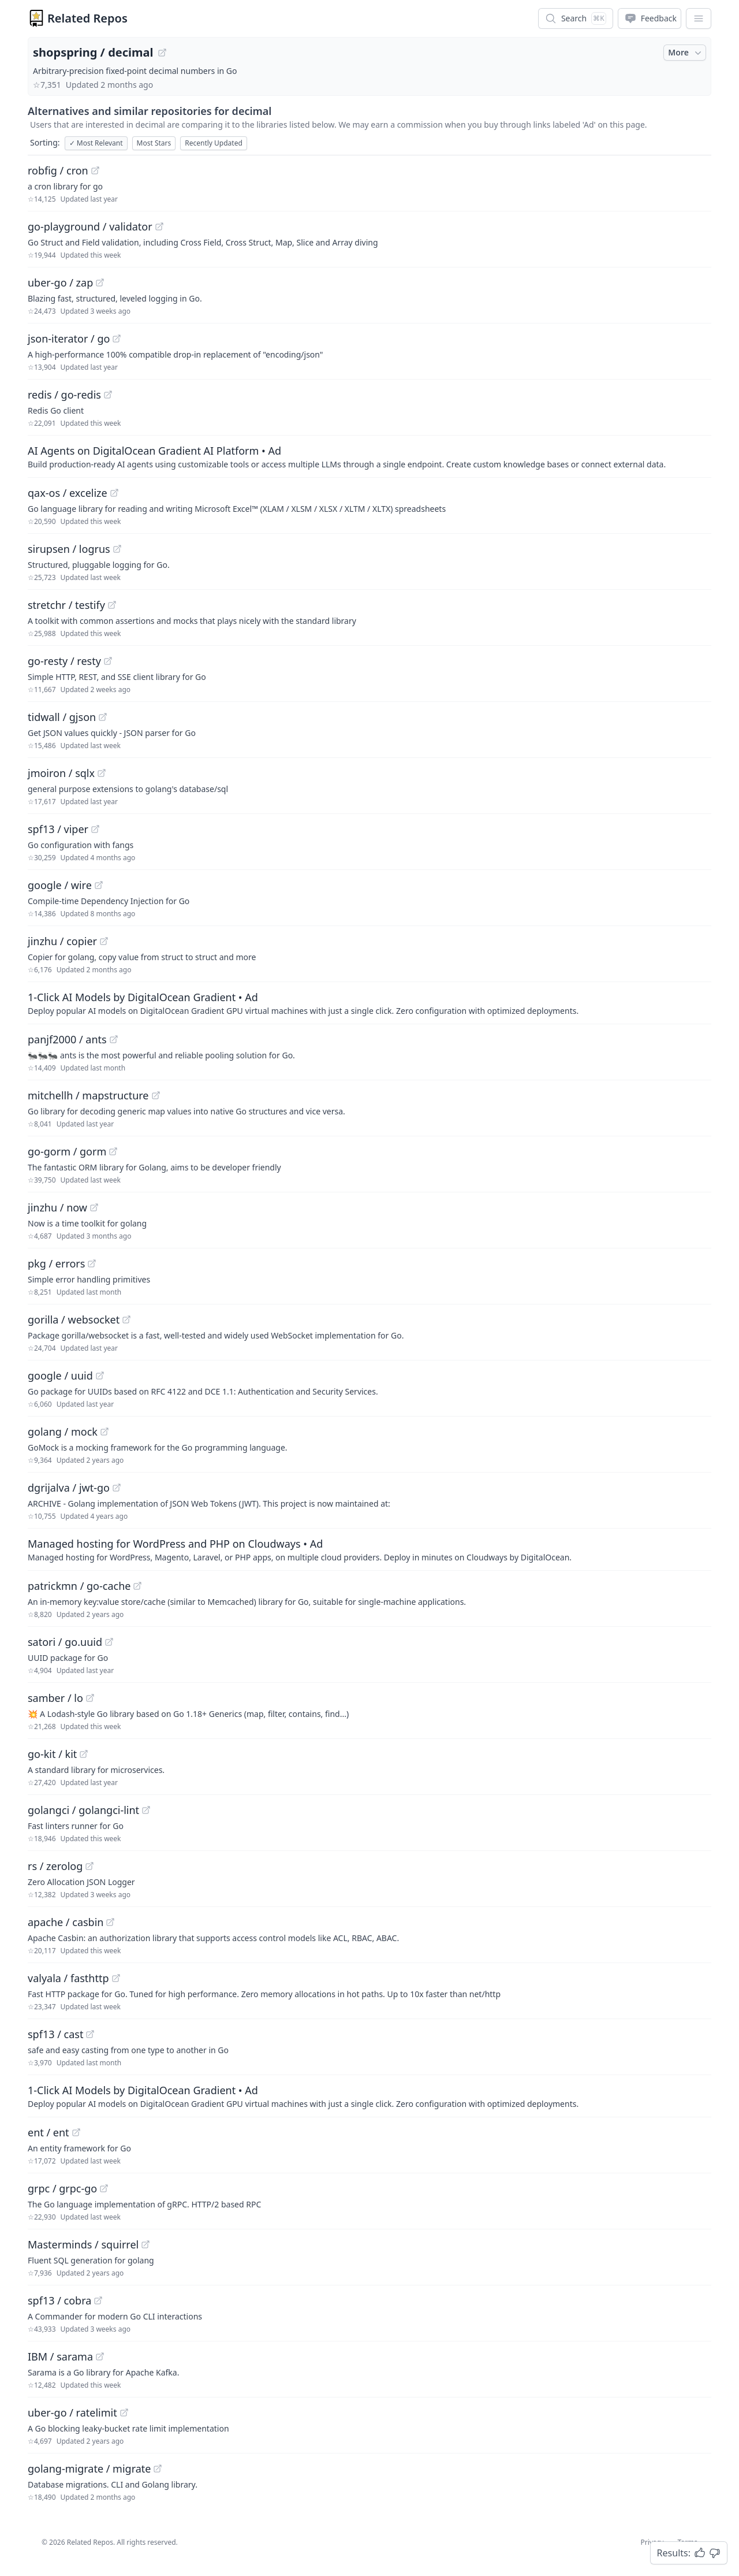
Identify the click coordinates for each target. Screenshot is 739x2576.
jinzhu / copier (62, 941)
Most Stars (154, 143)
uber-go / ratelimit (72, 2412)
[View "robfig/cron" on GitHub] (95, 170)
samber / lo (55, 1698)
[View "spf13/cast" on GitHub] (90, 2034)
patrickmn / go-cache (79, 1586)
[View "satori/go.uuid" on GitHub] (109, 1641)
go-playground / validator (90, 226)
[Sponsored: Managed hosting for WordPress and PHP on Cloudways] (369, 1549)
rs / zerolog (55, 1866)
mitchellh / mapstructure (88, 1095)
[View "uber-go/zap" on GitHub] (99, 282)
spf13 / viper (58, 829)
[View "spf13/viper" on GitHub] (95, 829)
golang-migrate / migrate (89, 2468)
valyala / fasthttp (68, 1978)
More (686, 52)
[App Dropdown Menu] (698, 18)
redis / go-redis (64, 395)
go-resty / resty (64, 661)
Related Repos (87, 18)
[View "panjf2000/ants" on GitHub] (113, 1039)
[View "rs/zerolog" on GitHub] (89, 1866)
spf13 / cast (55, 2034)
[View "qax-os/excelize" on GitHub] (114, 492)
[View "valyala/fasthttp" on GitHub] (116, 1978)
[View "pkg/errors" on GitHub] (91, 1263)
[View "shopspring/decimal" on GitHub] (162, 52)
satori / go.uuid (65, 1642)
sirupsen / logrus (69, 549)
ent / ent (48, 2132)
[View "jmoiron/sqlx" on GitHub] (101, 773)
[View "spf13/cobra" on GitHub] (98, 2300)
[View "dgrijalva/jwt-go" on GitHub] (116, 1487)
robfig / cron (58, 170)
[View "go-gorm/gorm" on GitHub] (113, 1151)
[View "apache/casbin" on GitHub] (110, 1922)
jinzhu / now (57, 1207)
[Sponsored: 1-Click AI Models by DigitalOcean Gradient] (369, 1003)
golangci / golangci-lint (83, 1810)
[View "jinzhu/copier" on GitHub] (104, 941)
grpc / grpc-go (62, 2188)
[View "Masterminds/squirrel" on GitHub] (145, 2244)
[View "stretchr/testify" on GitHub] (112, 604)
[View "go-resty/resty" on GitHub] (108, 661)
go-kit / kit (52, 1754)
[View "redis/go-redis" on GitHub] (108, 394)
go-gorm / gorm (67, 1151)
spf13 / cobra (59, 2300)
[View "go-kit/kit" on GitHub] (83, 1754)
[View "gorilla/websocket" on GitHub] (126, 1319)
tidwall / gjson (62, 717)
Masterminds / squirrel (83, 2244)
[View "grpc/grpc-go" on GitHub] (104, 2188)
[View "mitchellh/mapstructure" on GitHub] (156, 1095)
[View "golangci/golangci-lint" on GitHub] (146, 1810)
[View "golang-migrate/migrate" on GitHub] (157, 2468)
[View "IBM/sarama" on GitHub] (99, 2356)
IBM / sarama (60, 2356)
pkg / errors (56, 1263)
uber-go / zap (60, 282)
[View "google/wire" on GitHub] (98, 885)
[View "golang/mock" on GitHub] (104, 1431)
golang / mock (63, 1431)
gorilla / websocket (74, 1319)
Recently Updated (213, 143)
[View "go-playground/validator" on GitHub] (159, 226)
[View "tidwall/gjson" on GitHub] (102, 717)
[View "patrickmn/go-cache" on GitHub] (137, 1585)
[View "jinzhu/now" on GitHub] (94, 1207)
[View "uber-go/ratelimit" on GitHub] (124, 2412)
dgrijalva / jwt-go (69, 1488)
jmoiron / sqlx (61, 773)
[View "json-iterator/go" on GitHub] (116, 338)
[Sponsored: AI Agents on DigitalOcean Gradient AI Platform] (369, 456)
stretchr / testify (66, 605)
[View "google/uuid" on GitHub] (99, 1375)
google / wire (60, 885)
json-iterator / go (69, 338)
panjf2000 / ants (67, 1039)
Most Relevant (96, 143)
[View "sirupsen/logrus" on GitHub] (117, 548)
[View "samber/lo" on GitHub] (90, 1698)
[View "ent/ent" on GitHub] (76, 2132)
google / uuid (60, 1375)
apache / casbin (65, 1922)
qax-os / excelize (67, 493)
